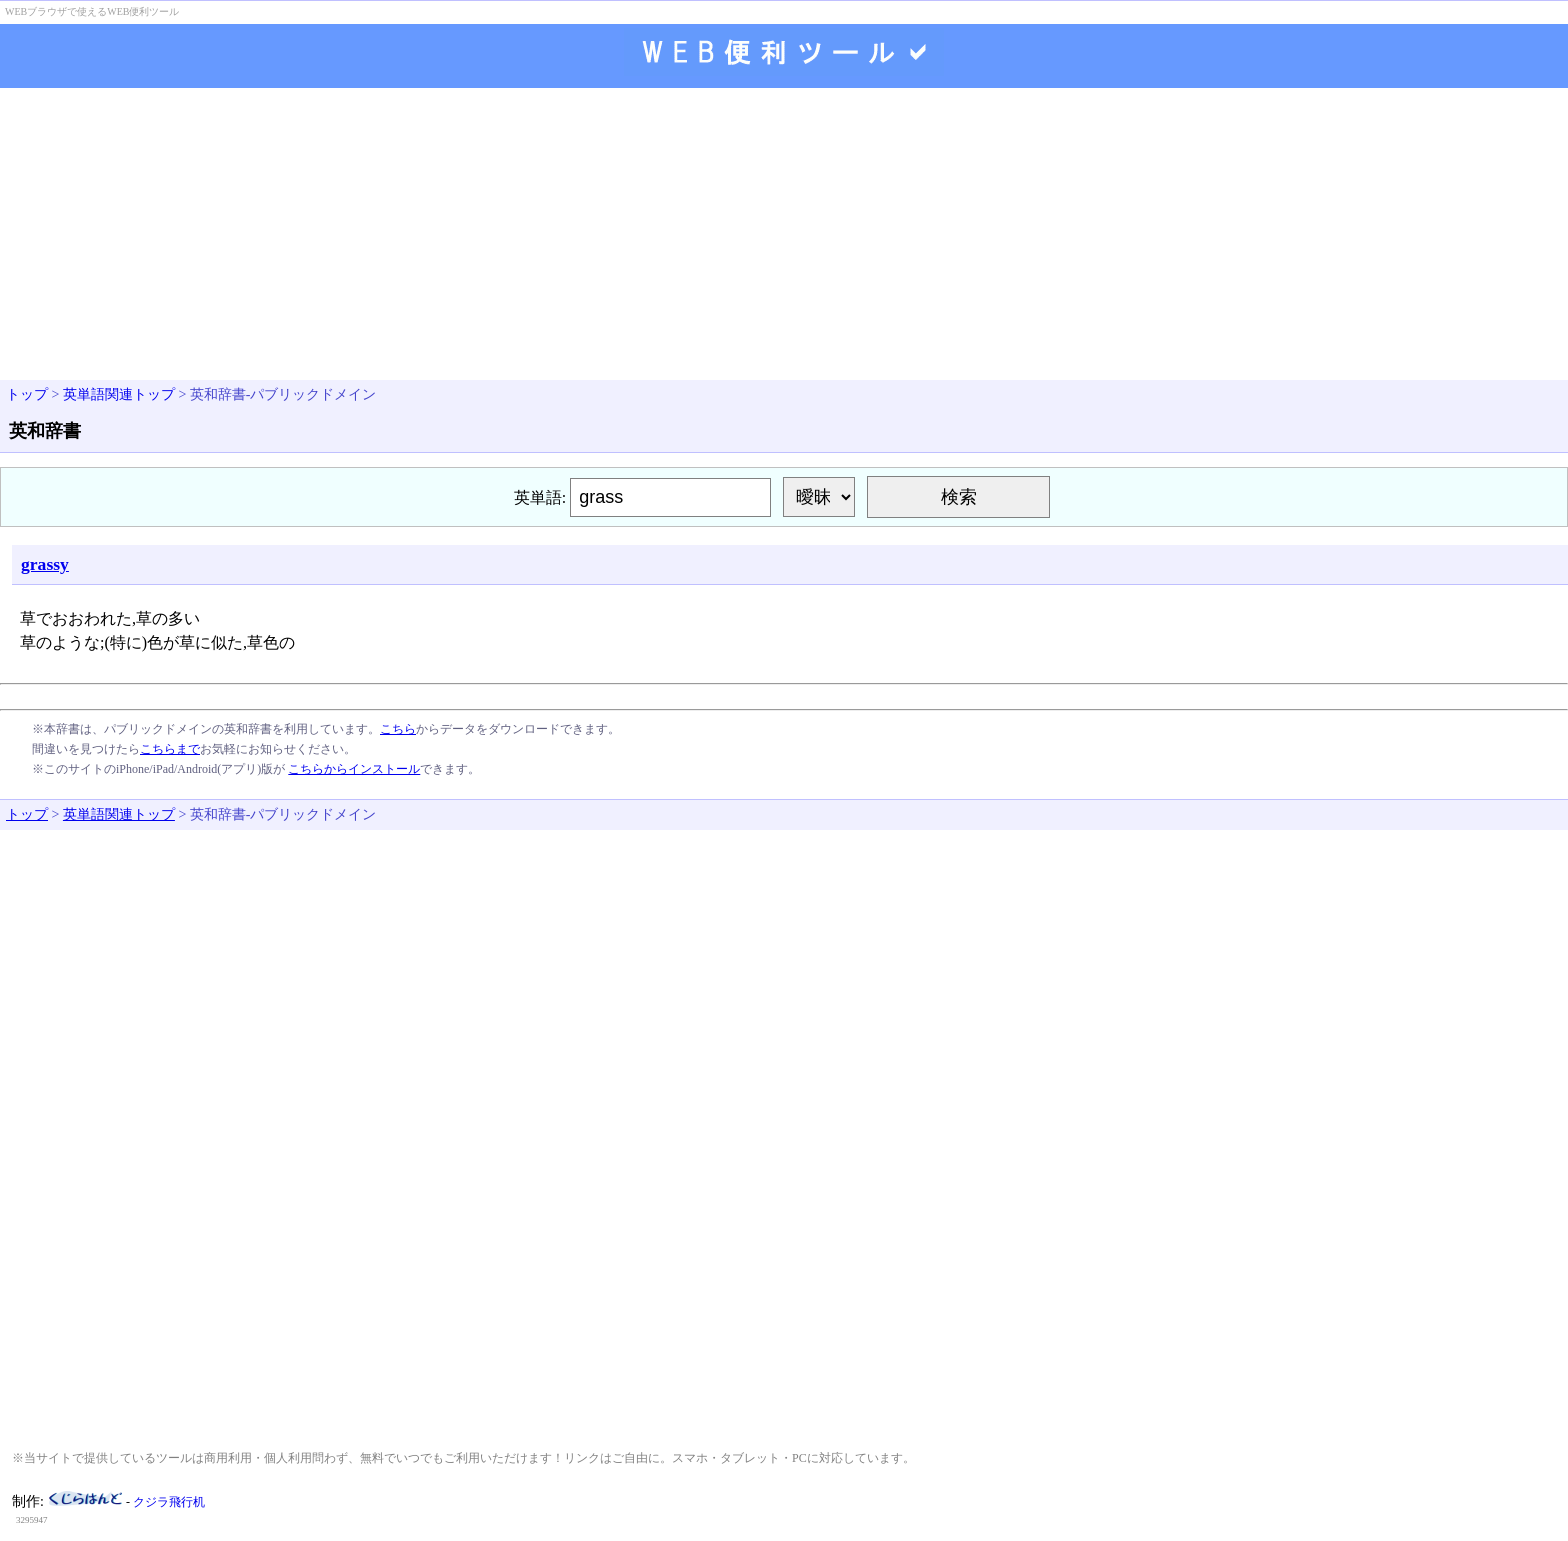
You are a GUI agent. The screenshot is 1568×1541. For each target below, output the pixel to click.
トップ (27, 394)
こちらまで (170, 749)
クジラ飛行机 (169, 1502)
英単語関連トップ (119, 394)
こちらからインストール (354, 769)
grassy (45, 564)
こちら (398, 729)
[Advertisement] (784, 236)
